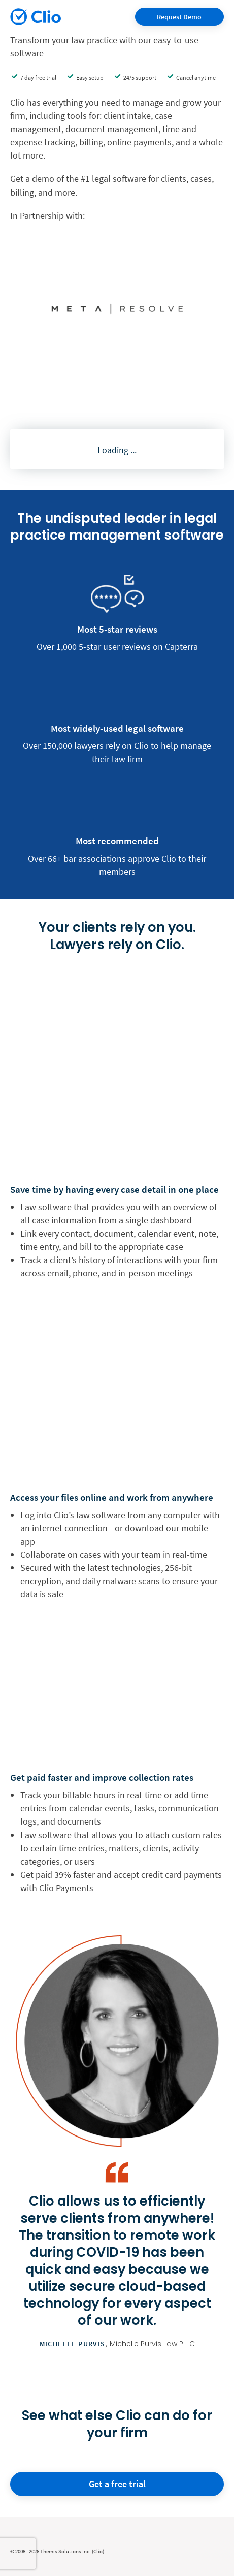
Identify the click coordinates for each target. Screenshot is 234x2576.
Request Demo (179, 16)
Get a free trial (117, 2484)
